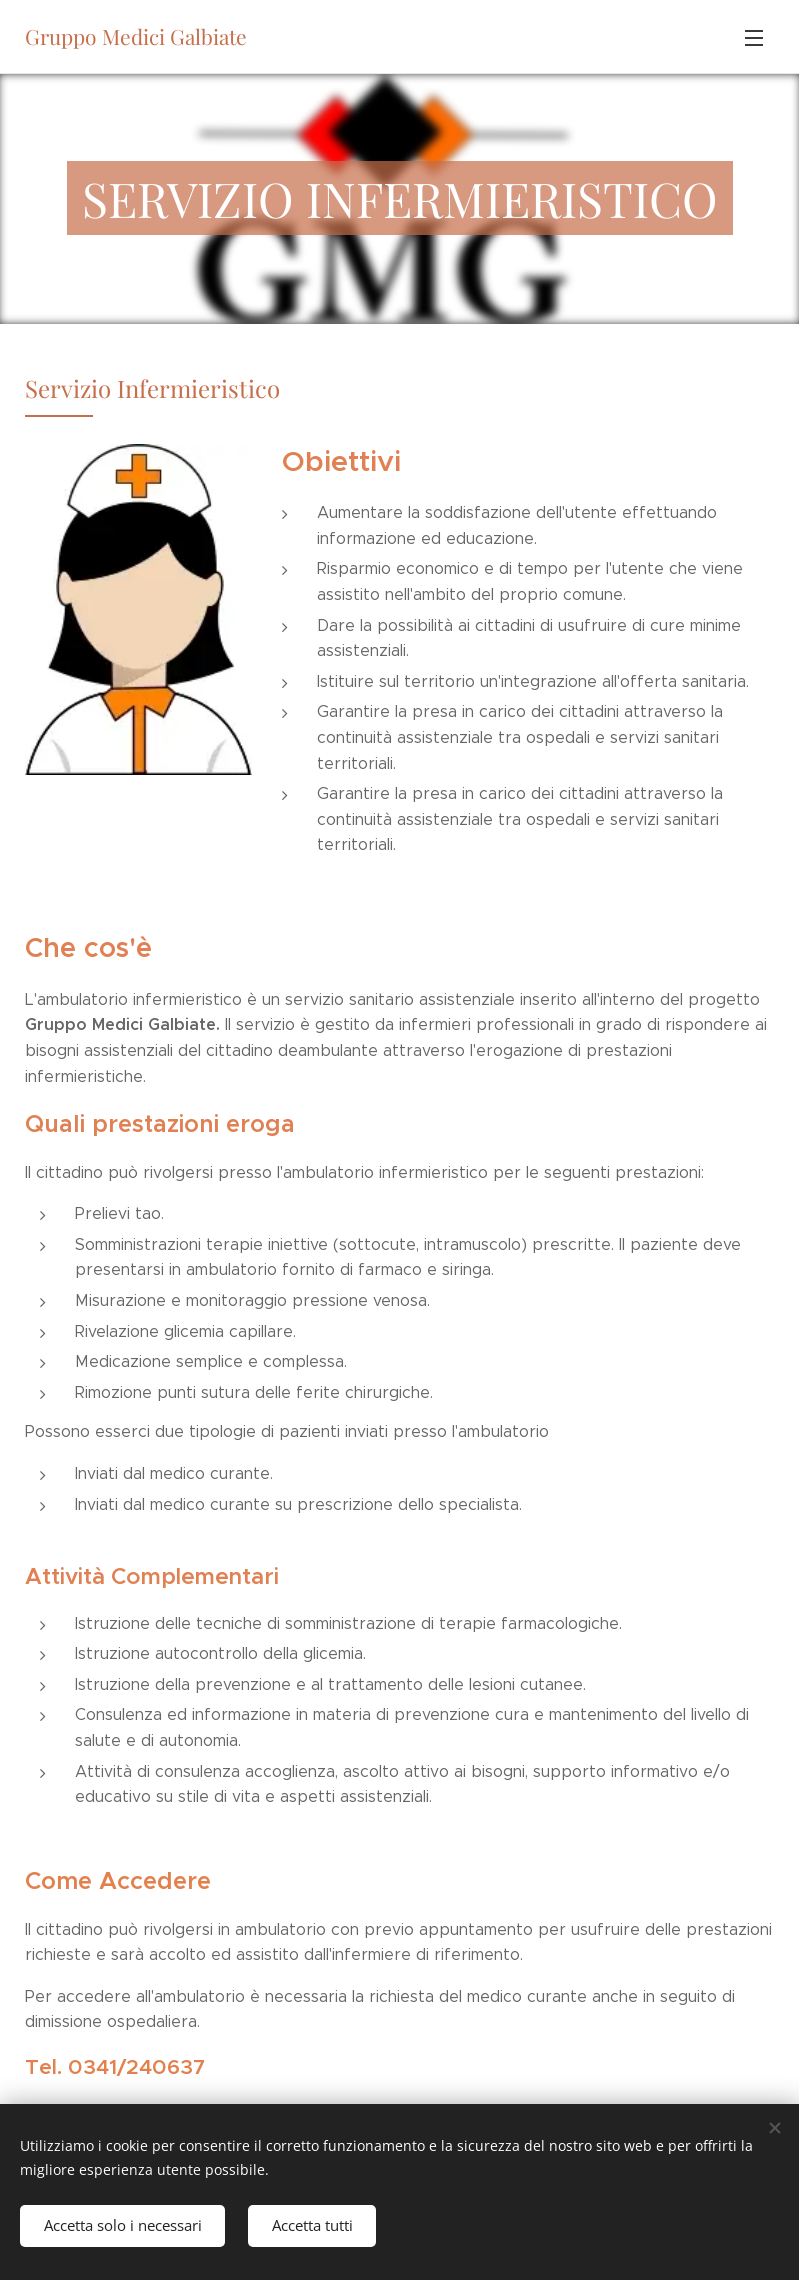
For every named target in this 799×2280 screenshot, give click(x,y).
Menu (754, 38)
